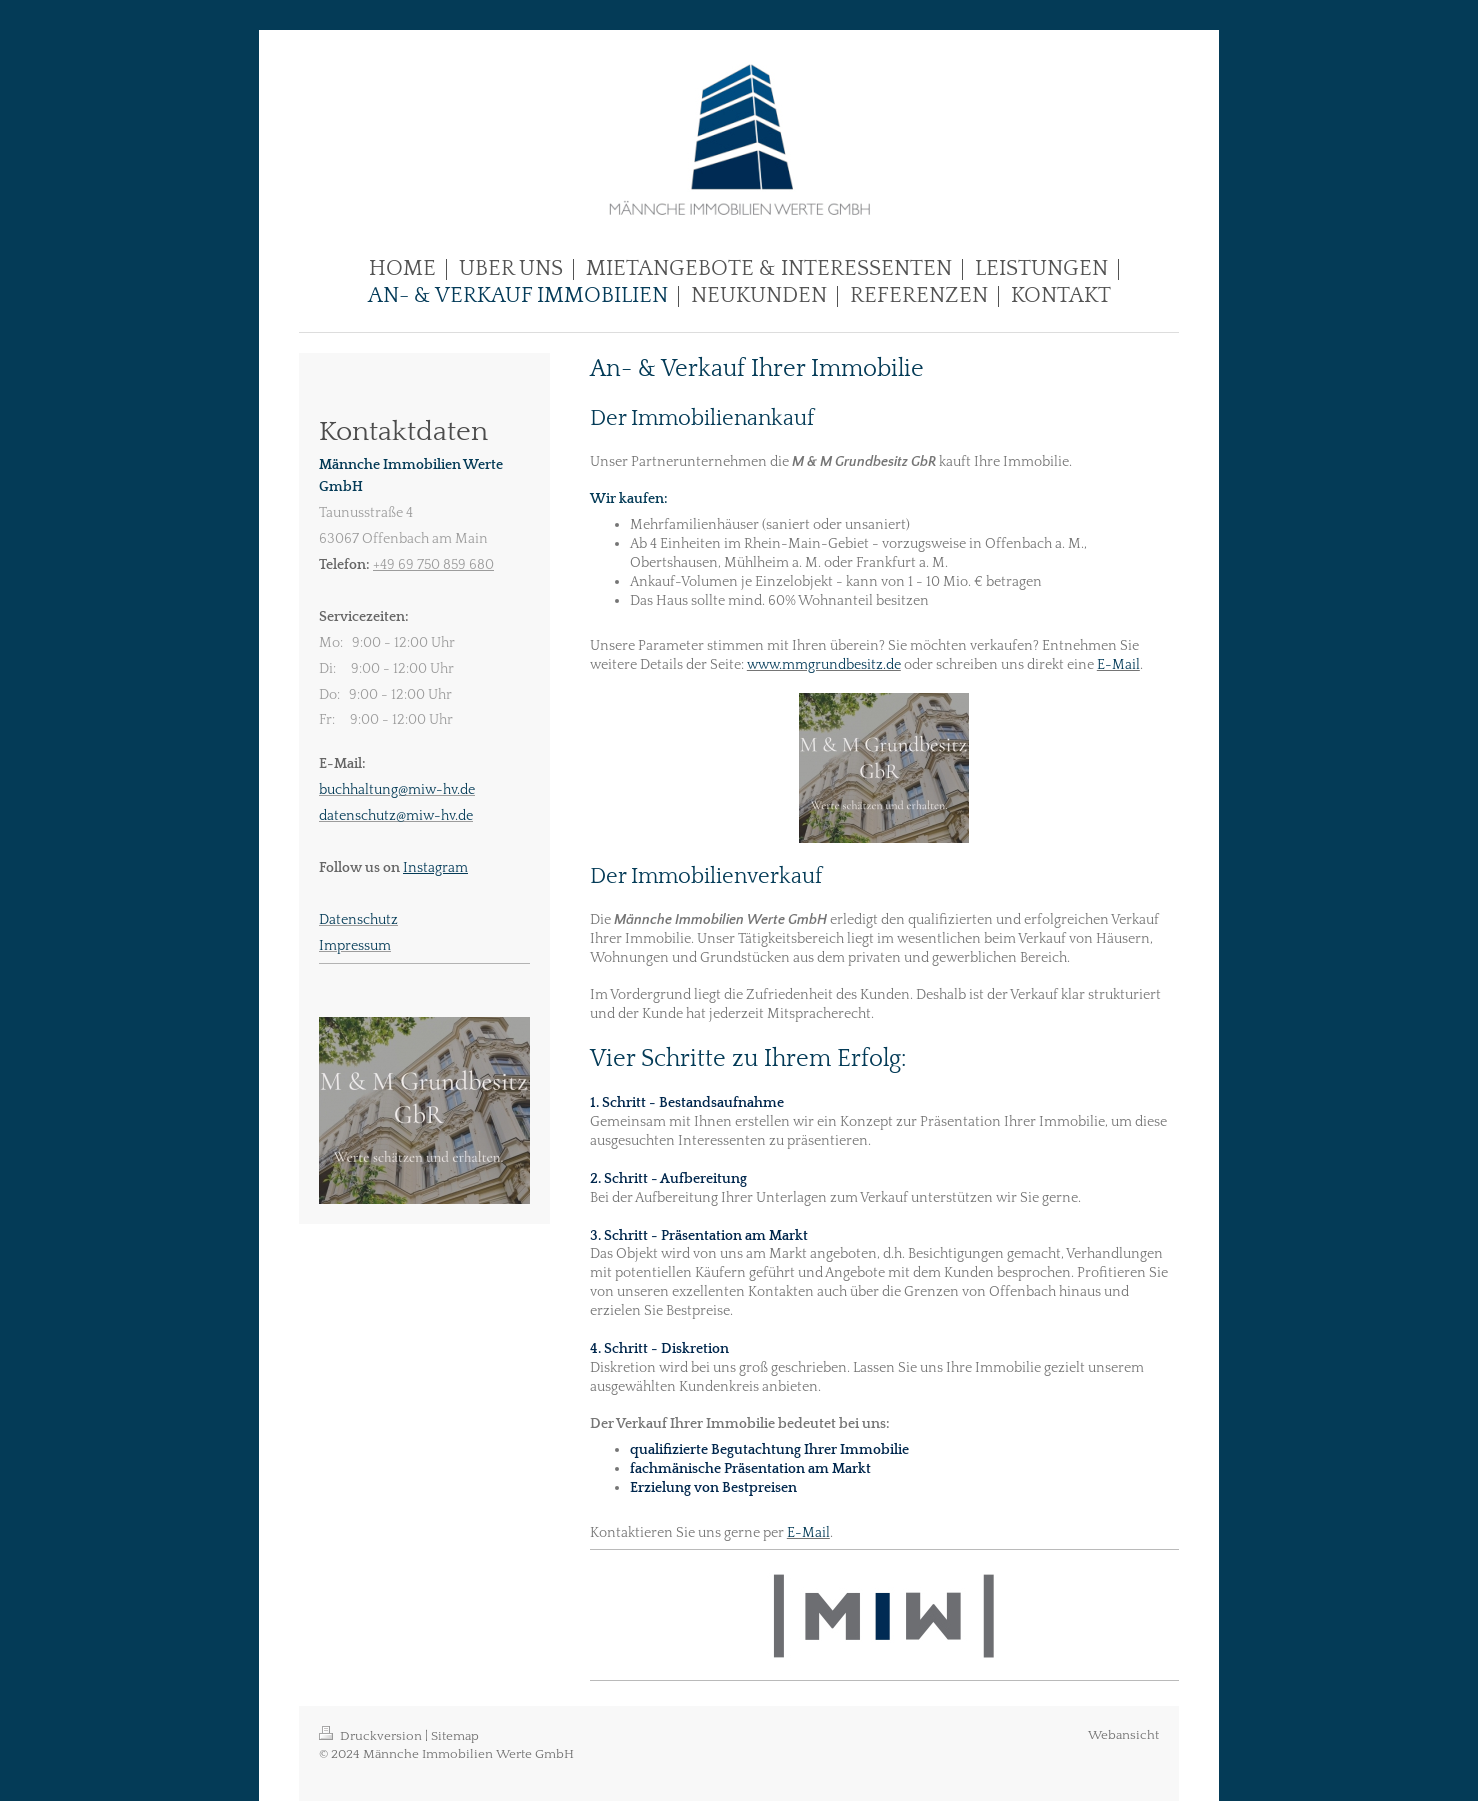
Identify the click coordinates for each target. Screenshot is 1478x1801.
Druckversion (372, 1736)
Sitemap (455, 1736)
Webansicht (1123, 1735)
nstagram (438, 868)
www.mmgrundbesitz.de (824, 665)
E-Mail (1118, 665)
